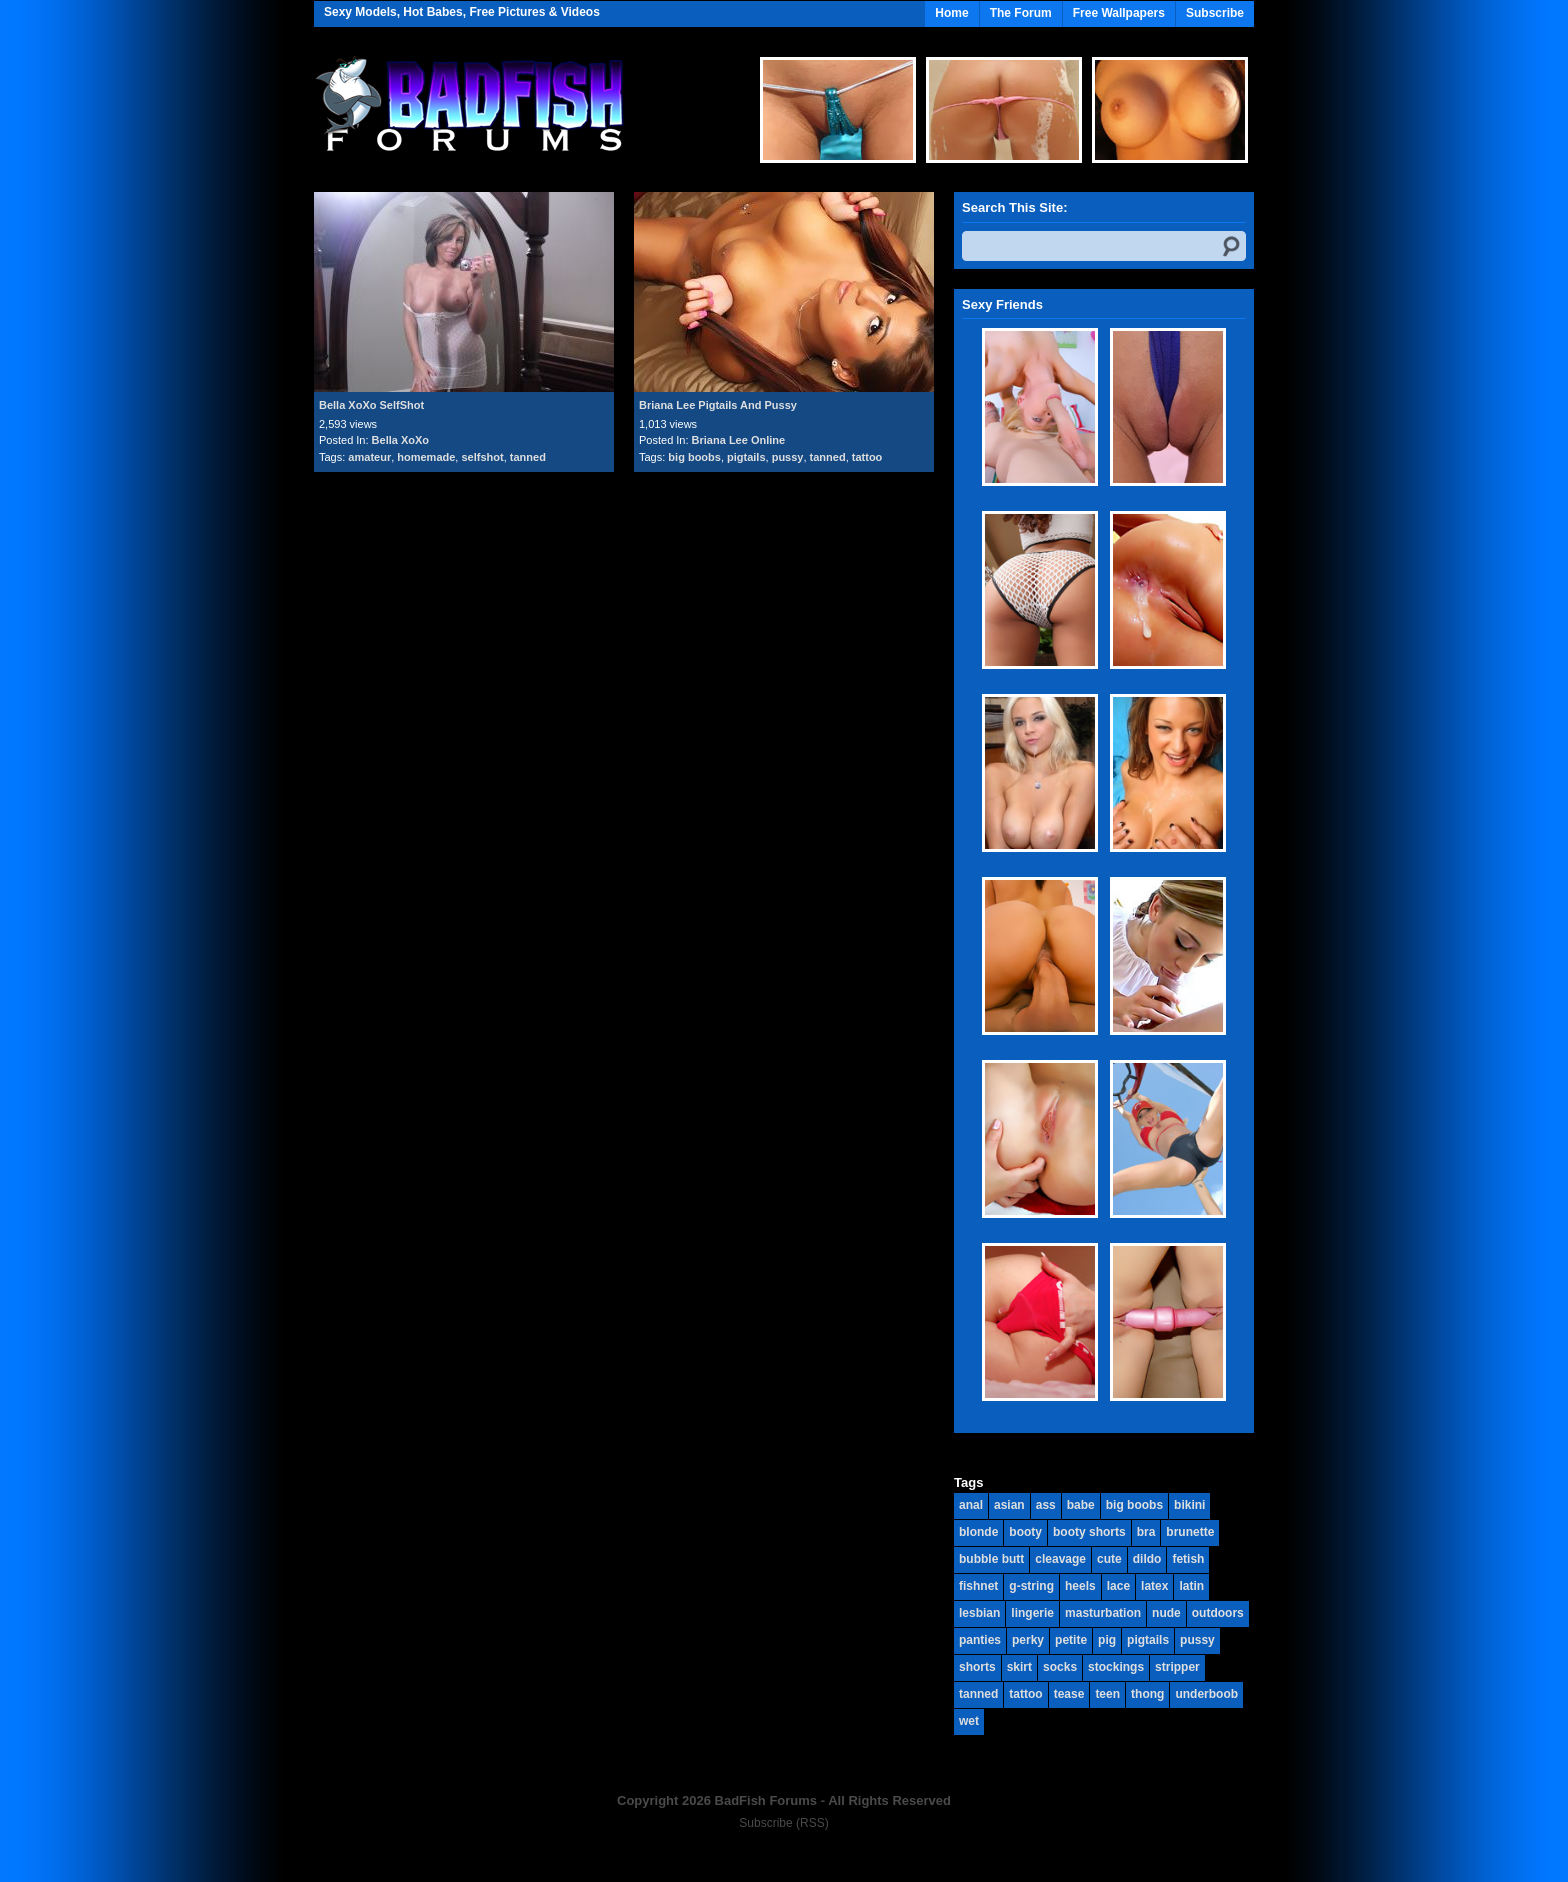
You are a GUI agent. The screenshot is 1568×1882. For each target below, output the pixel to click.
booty (1025, 1532)
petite (1071, 1640)
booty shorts (1089, 1532)
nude (1166, 1613)
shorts (977, 1667)
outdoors (1218, 1613)
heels (1080, 1586)
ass (1046, 1505)
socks (1060, 1667)
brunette (1190, 1532)
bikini (1189, 1505)
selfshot (482, 457)
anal (971, 1505)
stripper (1177, 1667)
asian (1009, 1505)
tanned (528, 457)
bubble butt (991, 1559)
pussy (788, 457)
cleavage (1060, 1559)
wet (969, 1721)
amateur (369, 457)
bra (1146, 1532)
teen (1107, 1694)
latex (1154, 1586)
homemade (426, 457)
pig (1107, 1640)
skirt (1019, 1667)
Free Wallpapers (1119, 13)
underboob (1206, 1694)
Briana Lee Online (739, 440)
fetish (1188, 1559)
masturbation (1103, 1613)
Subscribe (1215, 13)
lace (1118, 1586)
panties (980, 1640)
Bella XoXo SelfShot (371, 405)
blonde (978, 1532)
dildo (1147, 1559)
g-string (1031, 1586)
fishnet (978, 1586)
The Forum (1021, 13)
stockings (1116, 1667)
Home (951, 13)
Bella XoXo (400, 440)
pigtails (746, 457)
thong (1147, 1694)
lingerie (1032, 1613)
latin (1191, 1586)
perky (1028, 1640)
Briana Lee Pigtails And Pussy (718, 405)
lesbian (979, 1613)
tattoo (867, 457)
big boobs (694, 457)
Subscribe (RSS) (783, 1823)
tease (1069, 1694)
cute (1109, 1559)
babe (1081, 1505)
